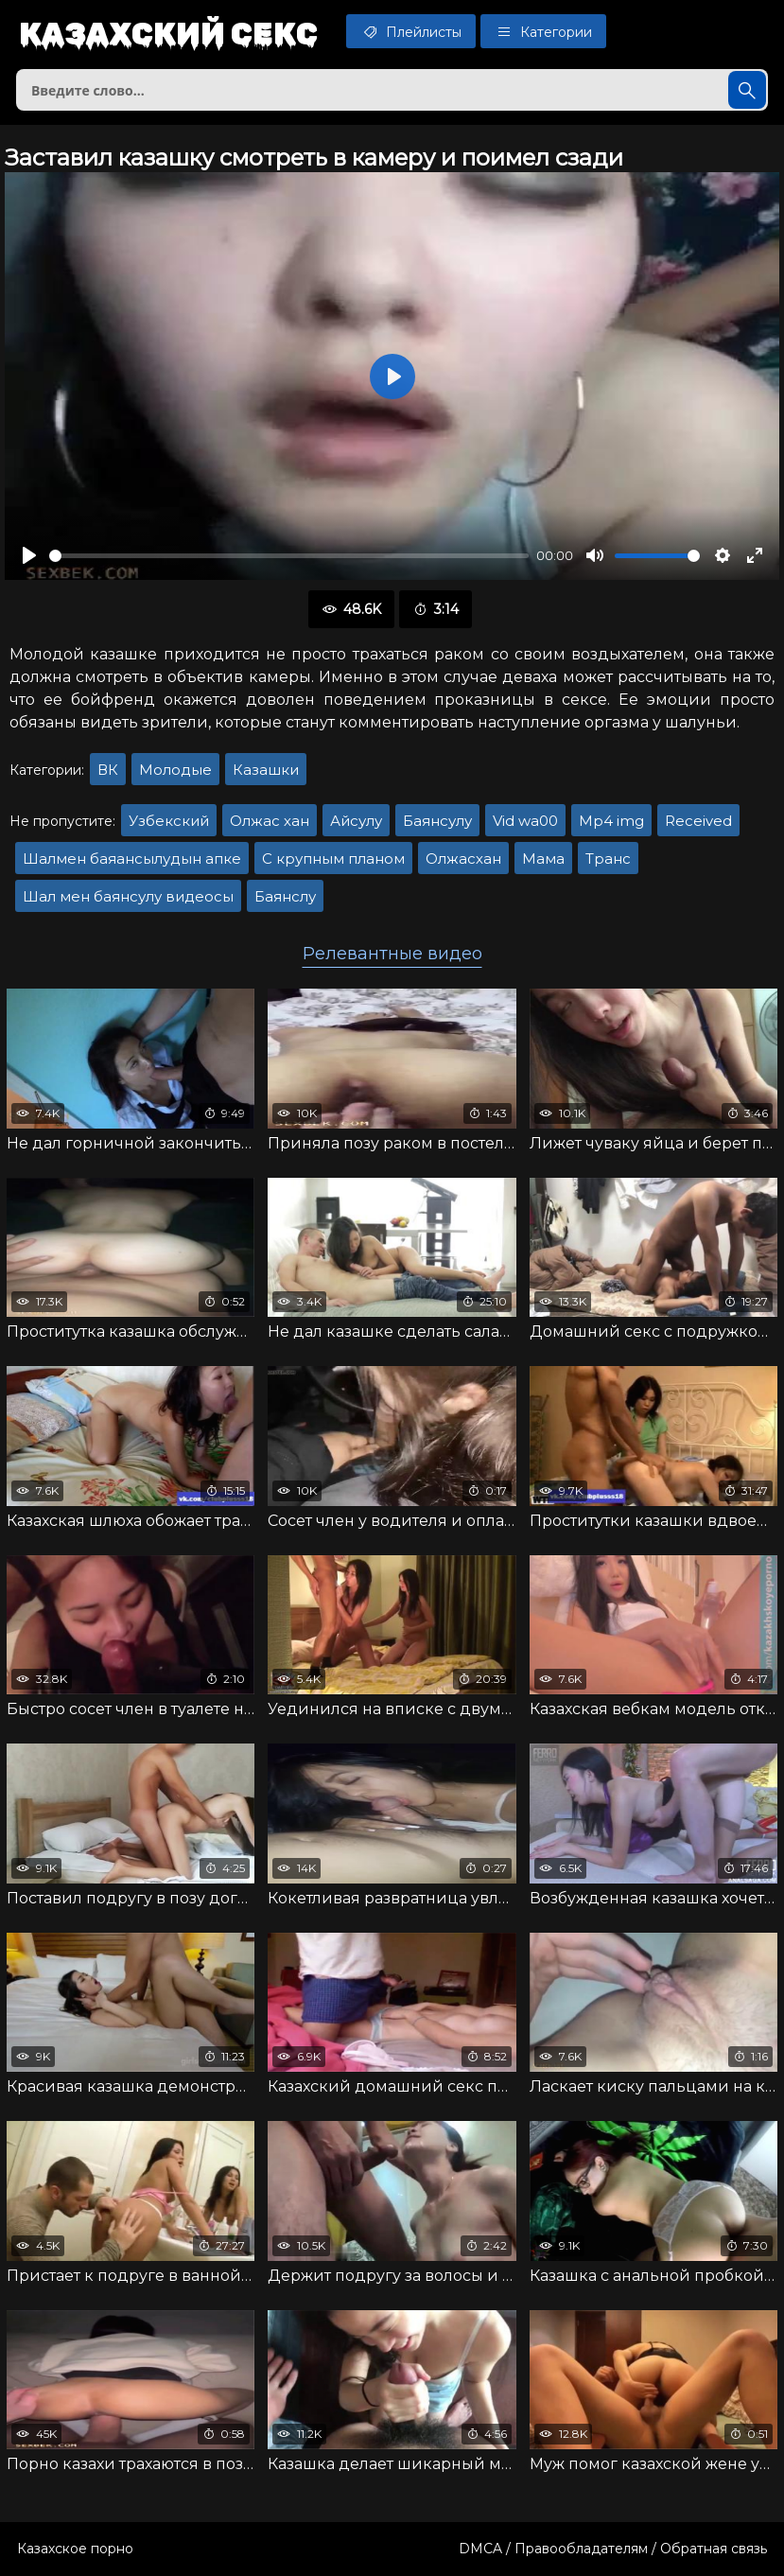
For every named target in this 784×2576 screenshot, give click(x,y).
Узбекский (169, 821)
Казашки (266, 770)
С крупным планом (333, 858)
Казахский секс (168, 33)
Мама (543, 858)
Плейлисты (411, 31)
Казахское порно (75, 2548)
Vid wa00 (525, 821)
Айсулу (356, 821)
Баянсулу (437, 821)
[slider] (289, 556)
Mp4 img (611, 821)
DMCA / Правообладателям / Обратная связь (613, 2548)
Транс (608, 858)
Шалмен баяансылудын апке (132, 858)
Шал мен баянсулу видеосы (128, 896)
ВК (107, 770)
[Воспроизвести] (29, 555)
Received (698, 821)
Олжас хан (269, 821)
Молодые (175, 770)
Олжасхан (463, 858)
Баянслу (285, 896)
